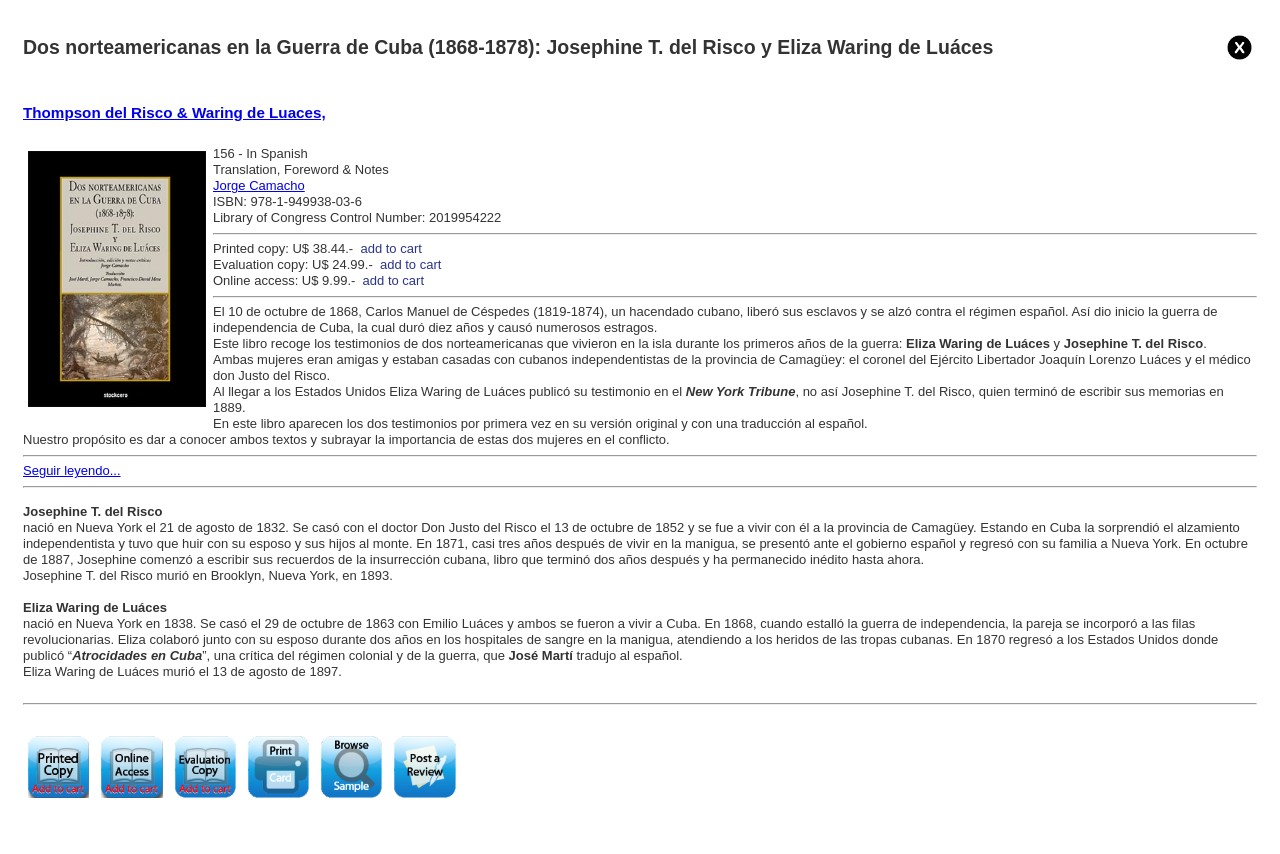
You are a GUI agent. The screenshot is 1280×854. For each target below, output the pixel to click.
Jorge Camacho (259, 185)
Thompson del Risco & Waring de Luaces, (174, 112)
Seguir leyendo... (72, 470)
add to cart (390, 248)
